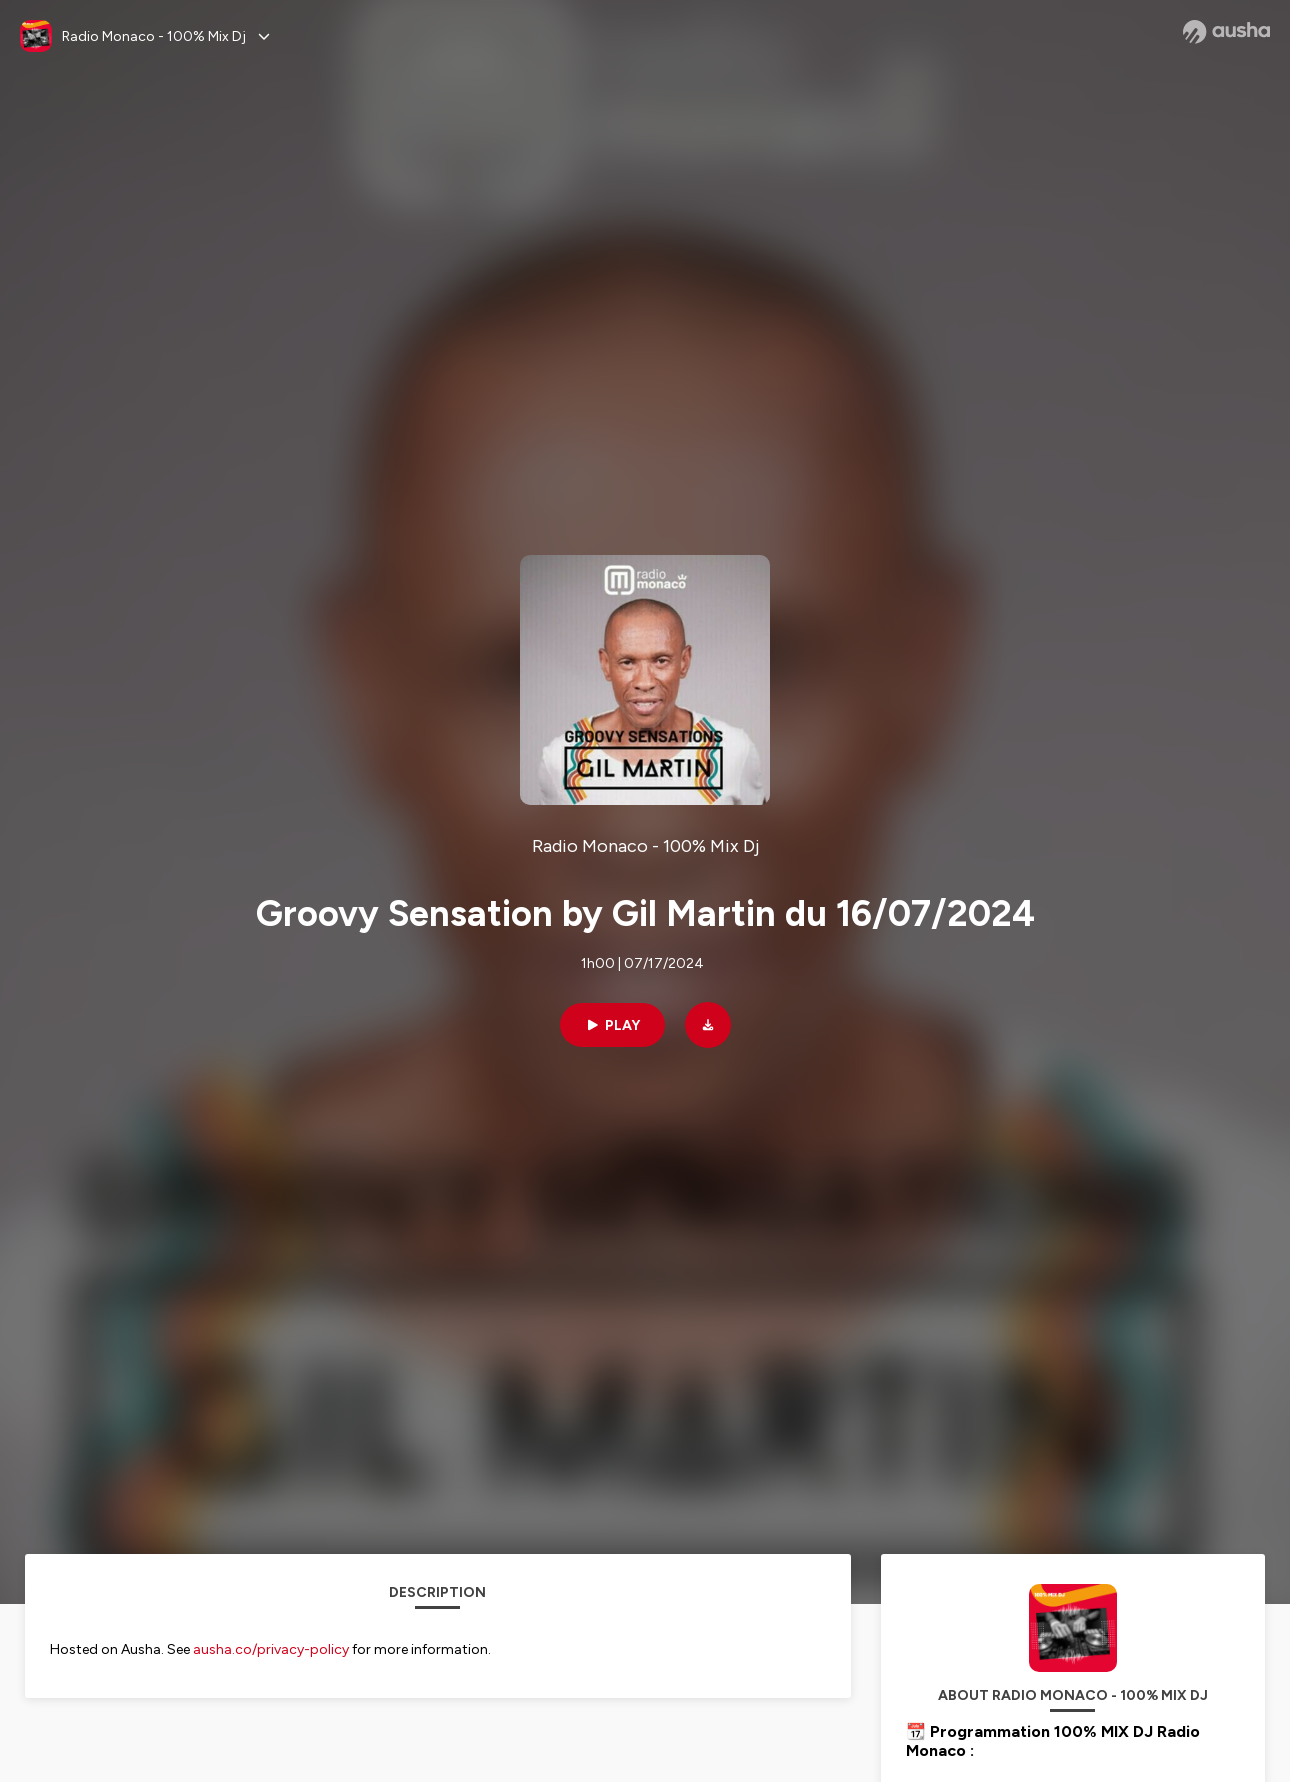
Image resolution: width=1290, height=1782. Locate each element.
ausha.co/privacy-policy (271, 1649)
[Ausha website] (1226, 32)
